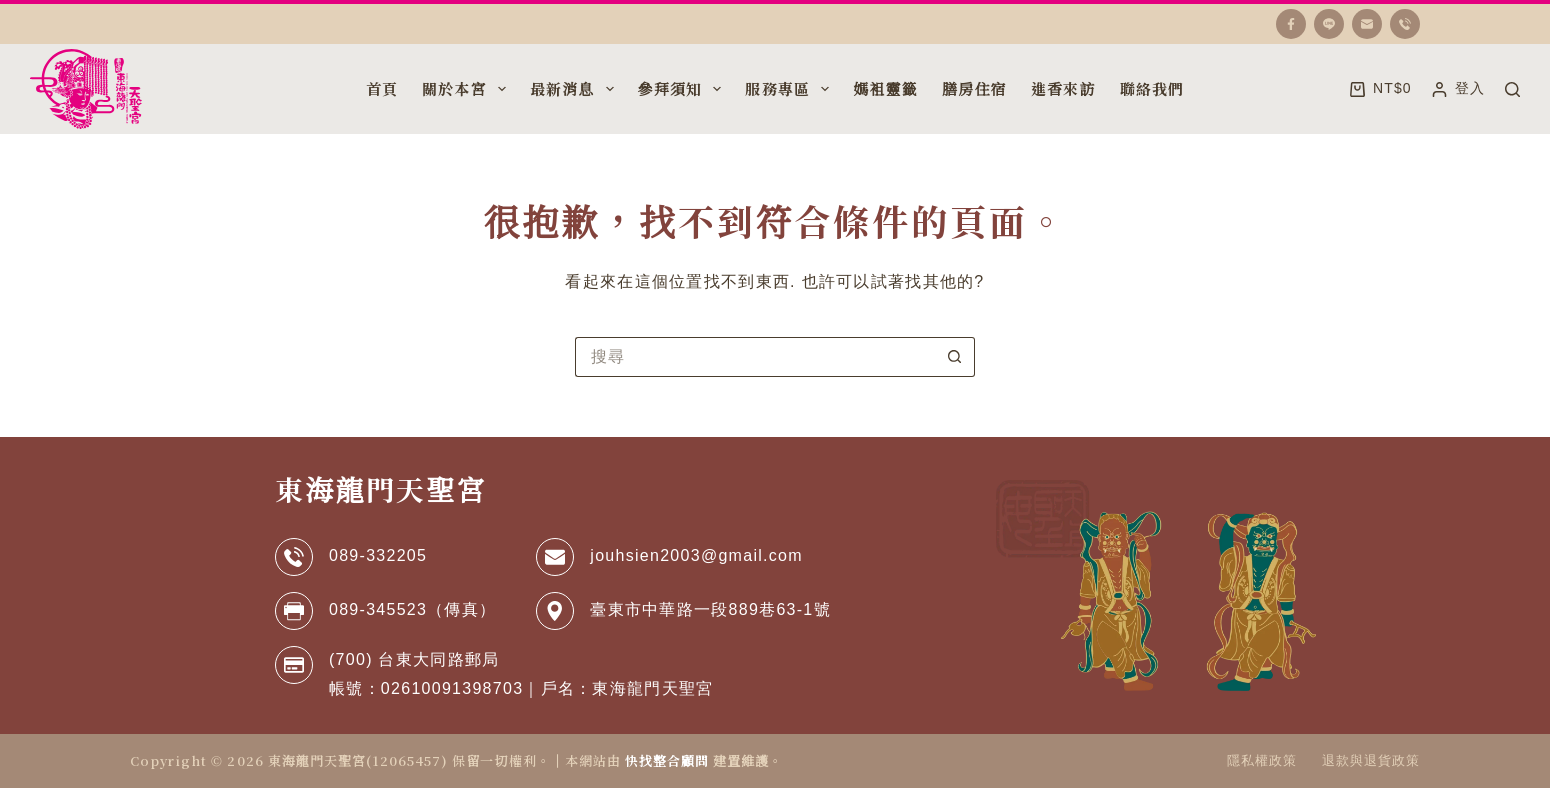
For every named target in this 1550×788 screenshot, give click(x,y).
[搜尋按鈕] (955, 357)
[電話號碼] (1405, 24)
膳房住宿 (974, 88)
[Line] (1329, 24)
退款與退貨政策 (1371, 760)
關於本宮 (466, 89)
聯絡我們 (1152, 88)
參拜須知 (682, 89)
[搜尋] (1512, 89)
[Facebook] (1291, 24)
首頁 (382, 88)
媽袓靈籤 (885, 88)
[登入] (1458, 88)
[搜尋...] (755, 357)
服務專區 (789, 89)
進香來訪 (1063, 88)
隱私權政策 (1262, 760)
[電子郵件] (1367, 24)
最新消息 (574, 89)
